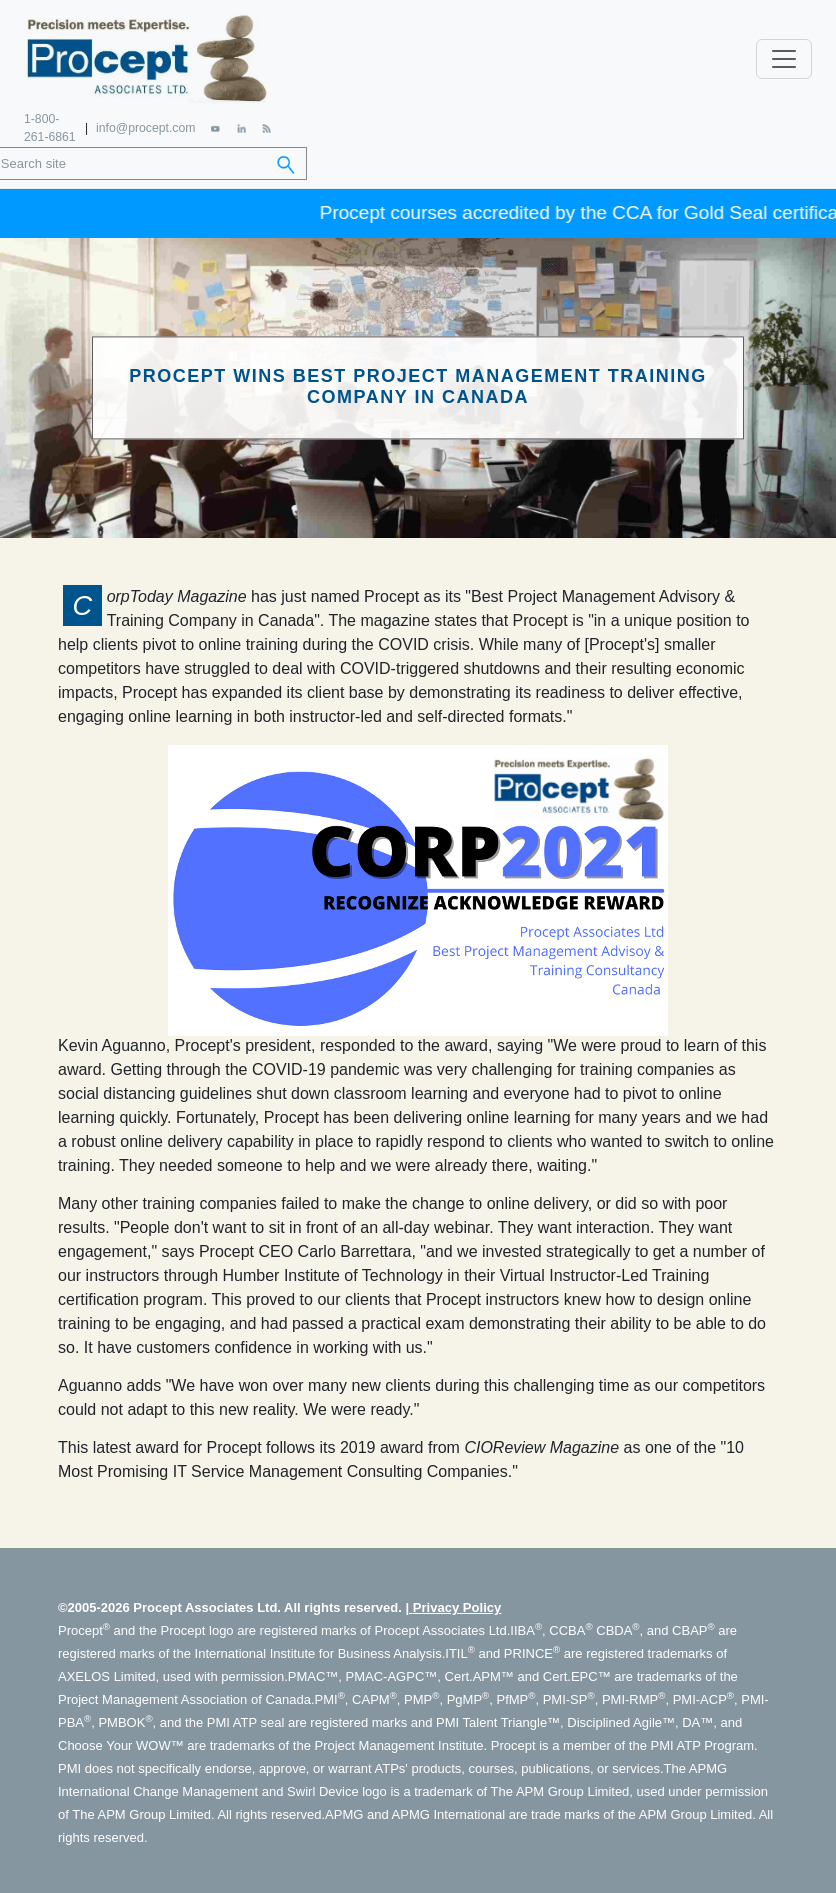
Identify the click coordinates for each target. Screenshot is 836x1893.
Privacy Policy (457, 1603)
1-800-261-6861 (49, 125)
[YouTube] (215, 124)
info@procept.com (146, 125)
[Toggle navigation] (784, 57)
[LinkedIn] (240, 124)
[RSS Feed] (265, 124)
